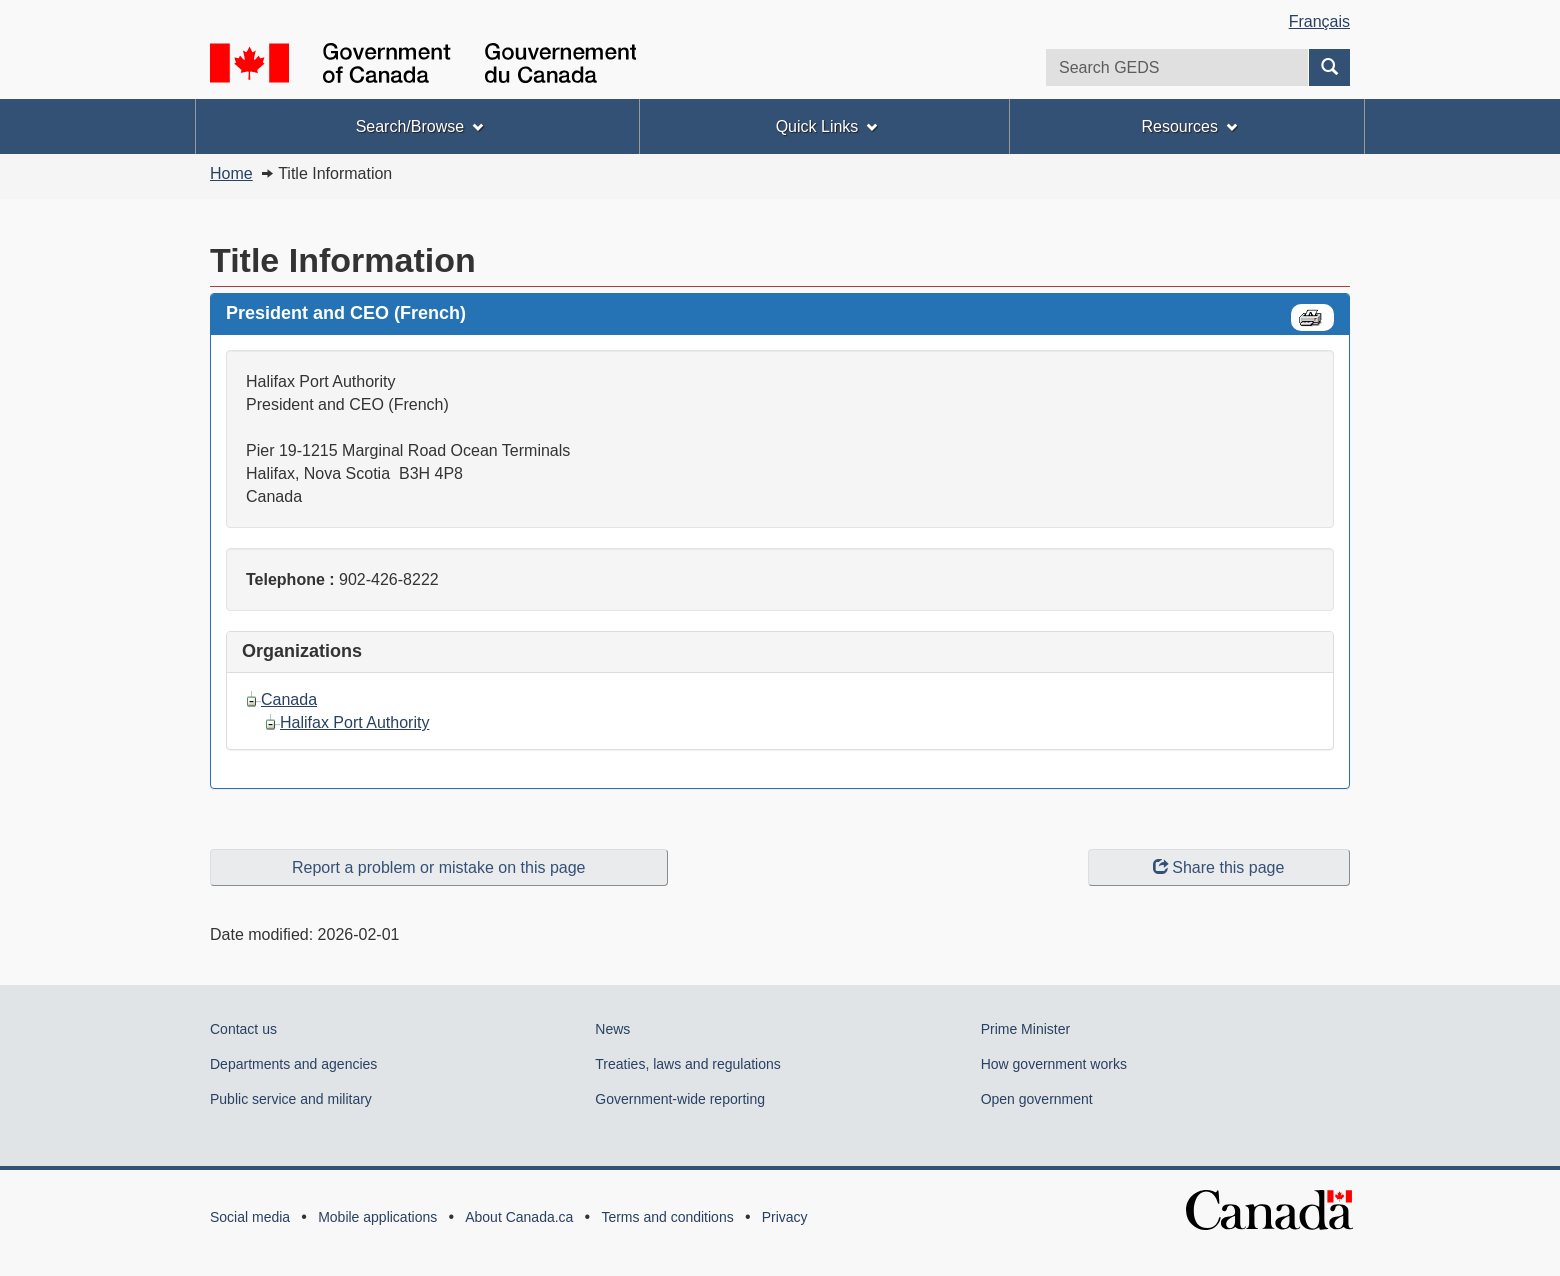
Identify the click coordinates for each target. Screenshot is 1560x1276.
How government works (1054, 1064)
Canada (289, 699)
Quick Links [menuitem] (827, 126)
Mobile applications (377, 1217)
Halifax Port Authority (354, 722)
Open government (1037, 1099)
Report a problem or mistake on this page (438, 867)
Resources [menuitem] (1188, 126)
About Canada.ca (519, 1217)
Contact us (243, 1029)
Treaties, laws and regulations (687, 1064)
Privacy (785, 1217)
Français (1319, 21)
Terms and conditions (667, 1217)
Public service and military (291, 1099)
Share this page (1218, 867)
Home (231, 173)
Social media (250, 1217)
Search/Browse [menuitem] (419, 126)
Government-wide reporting (680, 1099)
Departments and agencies (293, 1064)
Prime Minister (1025, 1029)
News (612, 1029)
